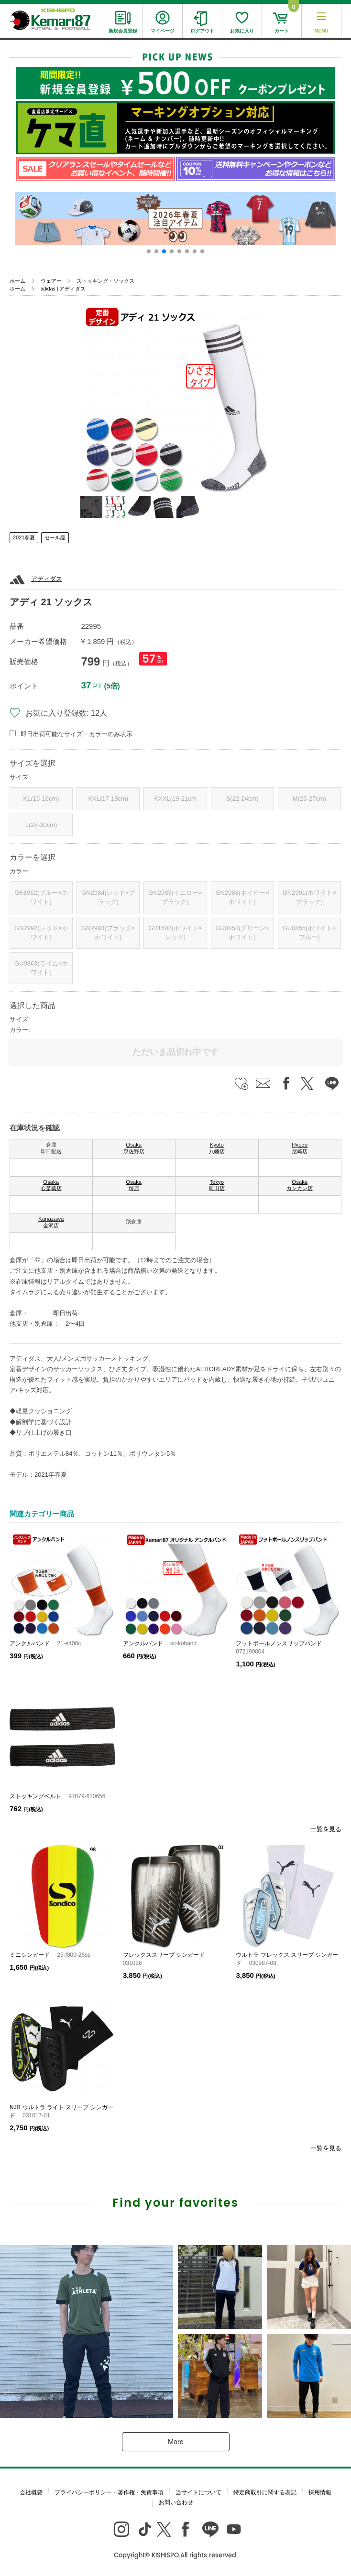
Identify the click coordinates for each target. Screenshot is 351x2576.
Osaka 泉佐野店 (133, 1148)
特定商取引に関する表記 (264, 2492)
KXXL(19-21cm (175, 798)
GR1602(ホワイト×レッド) (175, 932)
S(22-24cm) (242, 798)
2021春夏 (24, 537)
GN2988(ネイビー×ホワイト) (242, 897)
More (175, 2442)
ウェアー (51, 281)
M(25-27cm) (309, 798)
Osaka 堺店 (134, 1185)
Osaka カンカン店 (299, 1185)
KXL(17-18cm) (108, 798)
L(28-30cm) (41, 824)
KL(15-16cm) (41, 798)
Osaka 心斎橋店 (51, 1185)
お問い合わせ (176, 2502)
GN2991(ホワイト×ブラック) (309, 897)
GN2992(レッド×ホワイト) (41, 932)
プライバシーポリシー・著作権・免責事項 (109, 2492)
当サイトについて (198, 2492)
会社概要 (31, 2492)
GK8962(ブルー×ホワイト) (41, 897)
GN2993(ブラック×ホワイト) (108, 932)
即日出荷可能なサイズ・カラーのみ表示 (76, 734)
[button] (149, 251)
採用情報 (319, 2492)
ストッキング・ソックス (105, 281)
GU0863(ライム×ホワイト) (41, 968)
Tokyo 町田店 (217, 1185)
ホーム (17, 281)
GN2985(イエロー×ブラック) (175, 897)
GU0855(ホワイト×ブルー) (309, 932)
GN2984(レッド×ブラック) (108, 897)
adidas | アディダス (63, 288)
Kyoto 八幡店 (217, 1148)
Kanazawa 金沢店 (51, 1222)
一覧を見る (325, 1829)
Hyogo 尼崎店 (299, 1148)
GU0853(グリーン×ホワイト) (242, 932)
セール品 (55, 537)
